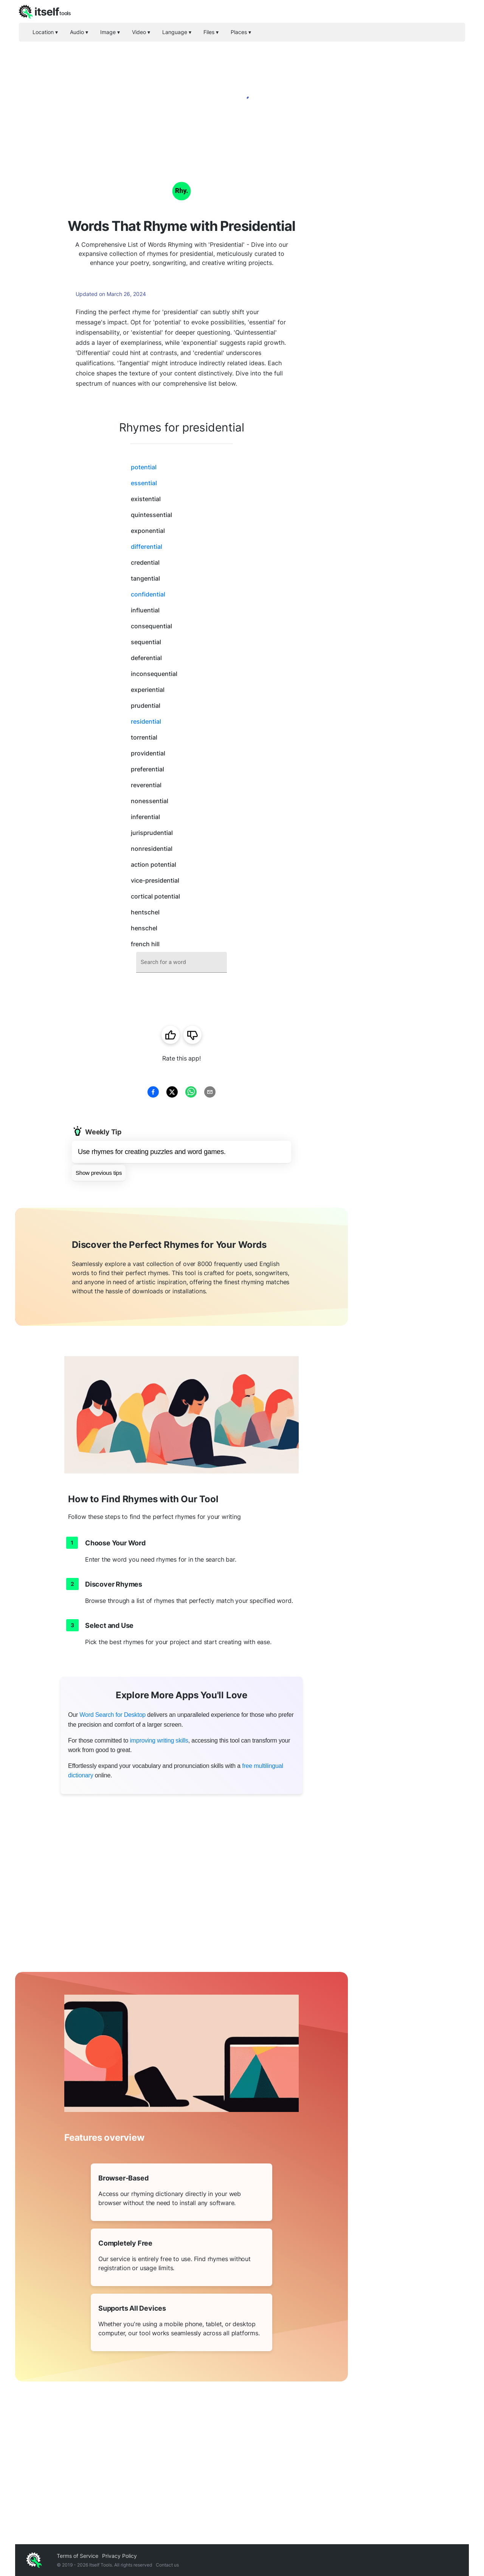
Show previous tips (99, 1173)
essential (144, 483)
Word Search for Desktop (112, 1715)
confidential (148, 594)
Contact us (167, 2565)
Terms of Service (77, 2556)
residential (146, 721)
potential (144, 467)
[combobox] (181, 962)
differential (146, 546)
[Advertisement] (408, 272)
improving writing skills (159, 1740)
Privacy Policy (119, 2556)
